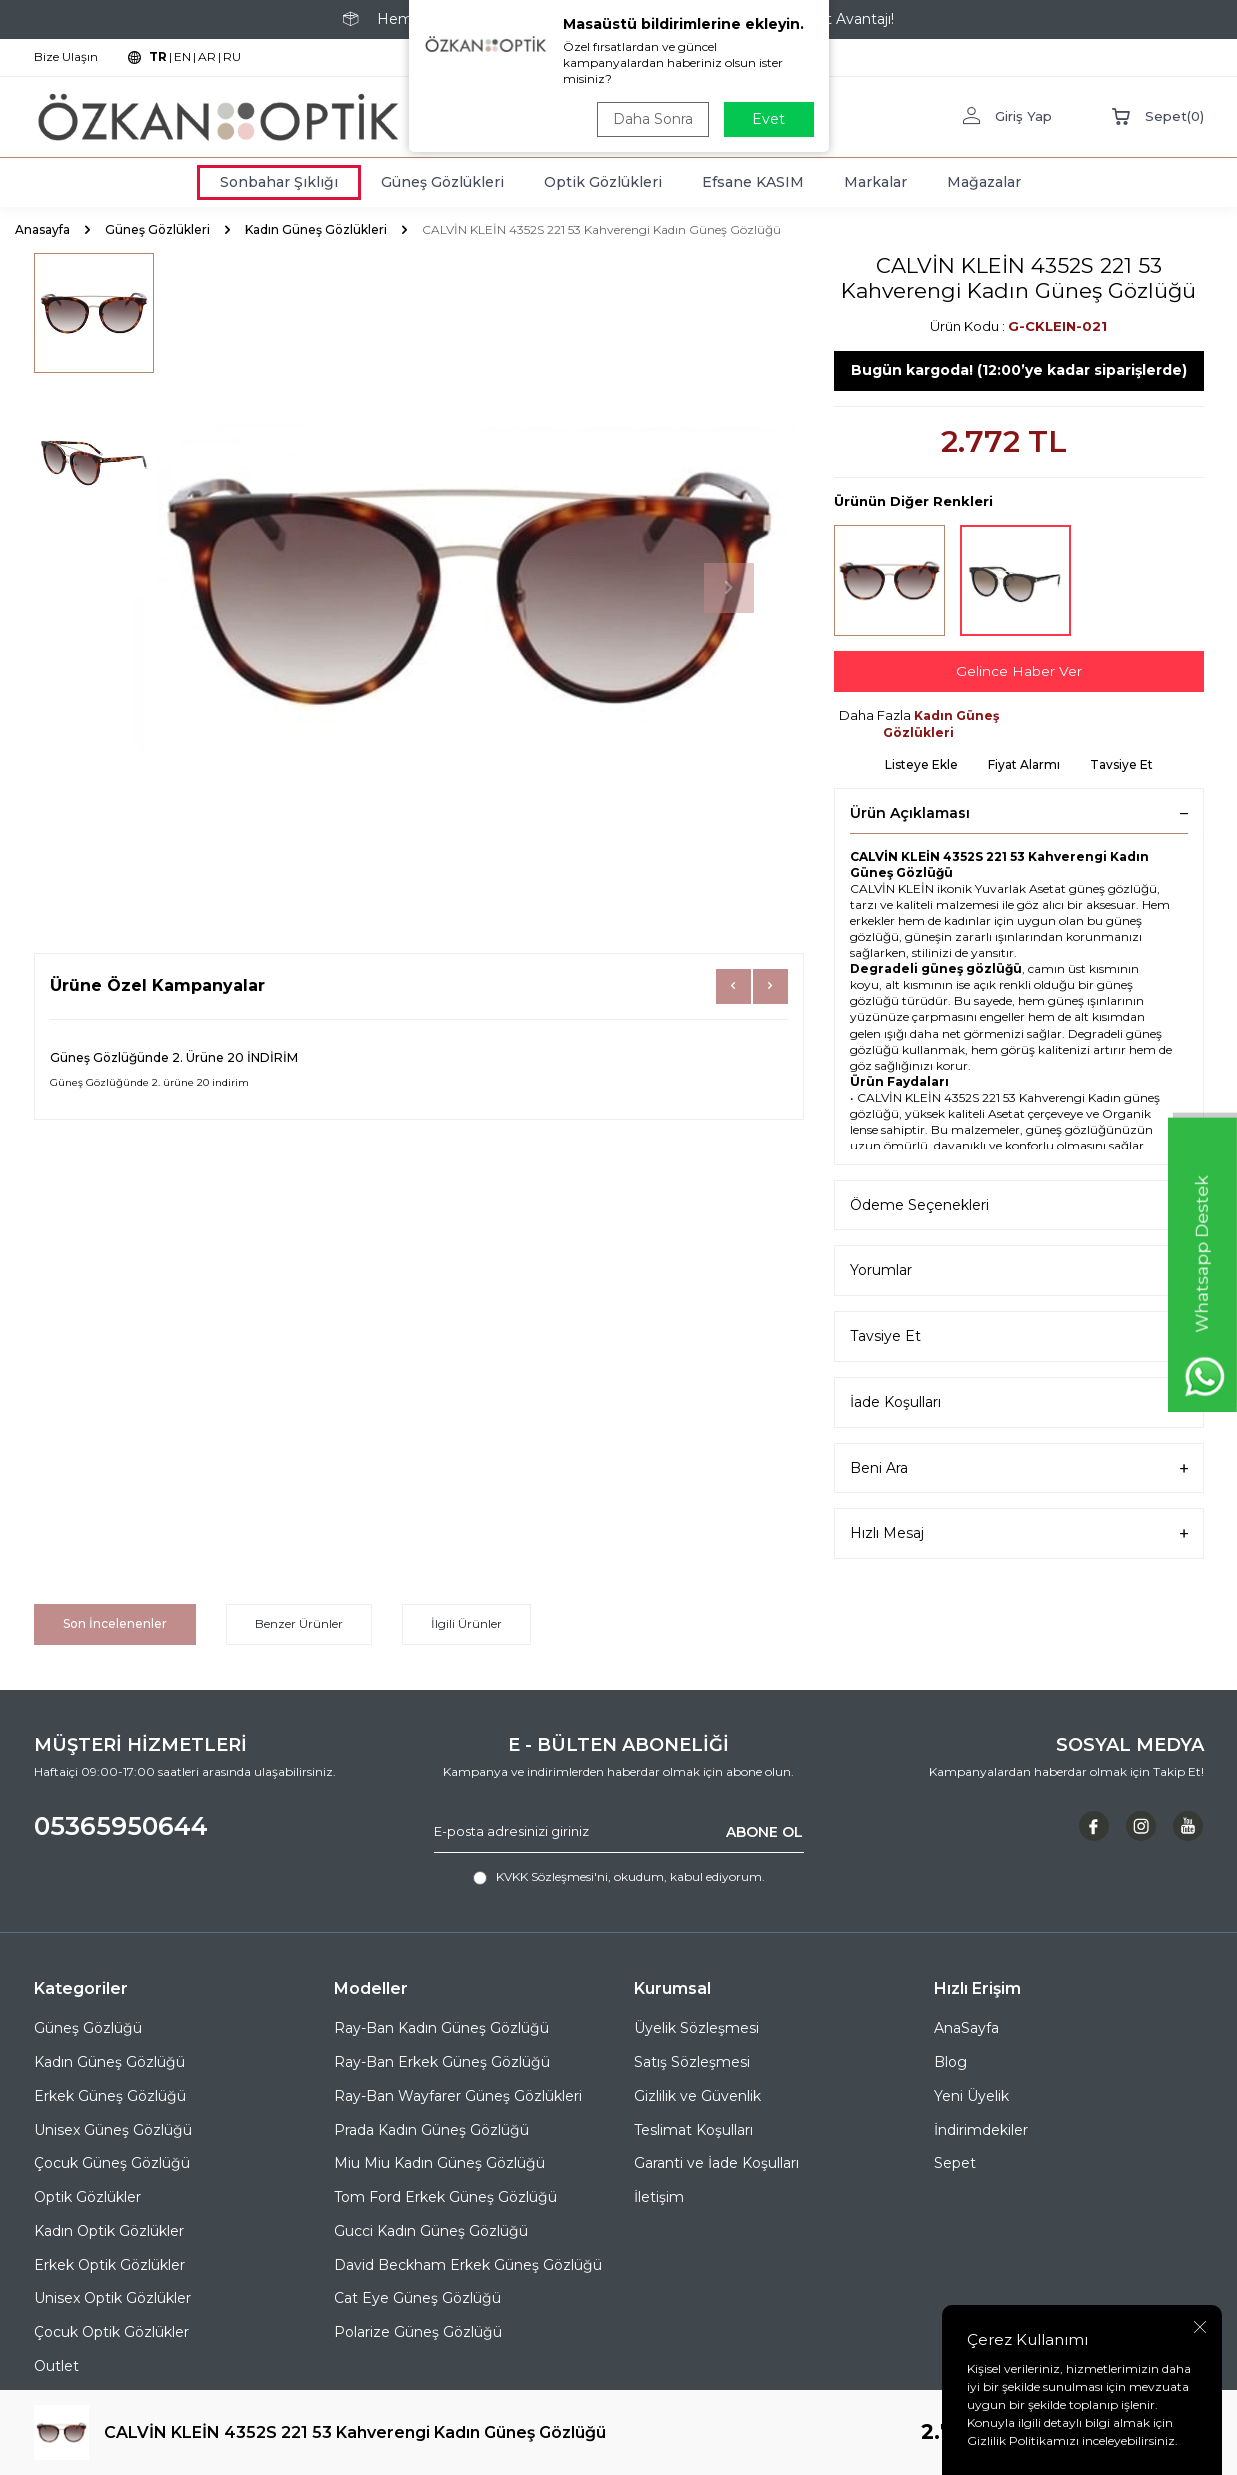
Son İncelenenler (115, 1623)
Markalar (875, 182)
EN (182, 56)
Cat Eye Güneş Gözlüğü (417, 2298)
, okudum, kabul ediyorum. (619, 1878)
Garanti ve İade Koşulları (716, 2163)
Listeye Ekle (921, 764)
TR (158, 56)
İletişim (659, 2197)
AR (207, 56)
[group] (469, 588)
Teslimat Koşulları (693, 2130)
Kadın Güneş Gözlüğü (109, 2062)
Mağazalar (984, 182)
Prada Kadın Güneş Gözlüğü (431, 2130)
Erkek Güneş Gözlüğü (110, 2096)
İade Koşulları (1019, 1402)
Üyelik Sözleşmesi (696, 2028)
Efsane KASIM (753, 182)
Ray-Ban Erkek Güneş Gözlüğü (442, 2062)
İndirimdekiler (981, 2130)
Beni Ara (1019, 1468)
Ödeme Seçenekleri (1019, 1205)
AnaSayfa (966, 2028)
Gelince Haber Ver (1019, 671)
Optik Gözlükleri (603, 182)
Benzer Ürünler (299, 1623)
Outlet (56, 2366)
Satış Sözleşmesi (692, 2062)
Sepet (955, 2163)
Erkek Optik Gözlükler (109, 2265)
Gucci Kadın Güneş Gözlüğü (431, 2231)
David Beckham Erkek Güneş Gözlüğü (468, 2265)
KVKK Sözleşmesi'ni (552, 1877)
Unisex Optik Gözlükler (112, 2298)
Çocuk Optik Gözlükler (111, 2332)
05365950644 (121, 1826)
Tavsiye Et (1121, 764)
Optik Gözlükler (87, 2197)
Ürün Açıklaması (1019, 813)
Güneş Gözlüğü (88, 2028)
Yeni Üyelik (971, 2096)
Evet (768, 119)
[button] (729, 588)
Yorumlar (1019, 1271)
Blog (950, 2062)
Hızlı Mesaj (1019, 1534)
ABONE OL (764, 1832)
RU (232, 56)
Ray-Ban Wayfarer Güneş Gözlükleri (458, 2096)
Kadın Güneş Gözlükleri (316, 229)
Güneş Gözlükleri (442, 182)
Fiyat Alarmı (1024, 764)
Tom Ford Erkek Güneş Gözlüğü (445, 2197)
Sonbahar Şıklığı (279, 182)
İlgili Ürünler (466, 1623)
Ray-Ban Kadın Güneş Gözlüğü (441, 2028)
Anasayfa (42, 229)
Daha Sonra (653, 119)
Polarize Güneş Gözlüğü (418, 2332)
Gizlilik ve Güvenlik (697, 2096)
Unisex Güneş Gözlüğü (113, 2130)
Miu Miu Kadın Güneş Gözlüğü (439, 2163)
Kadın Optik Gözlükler (109, 2231)
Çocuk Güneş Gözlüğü (112, 2163)
